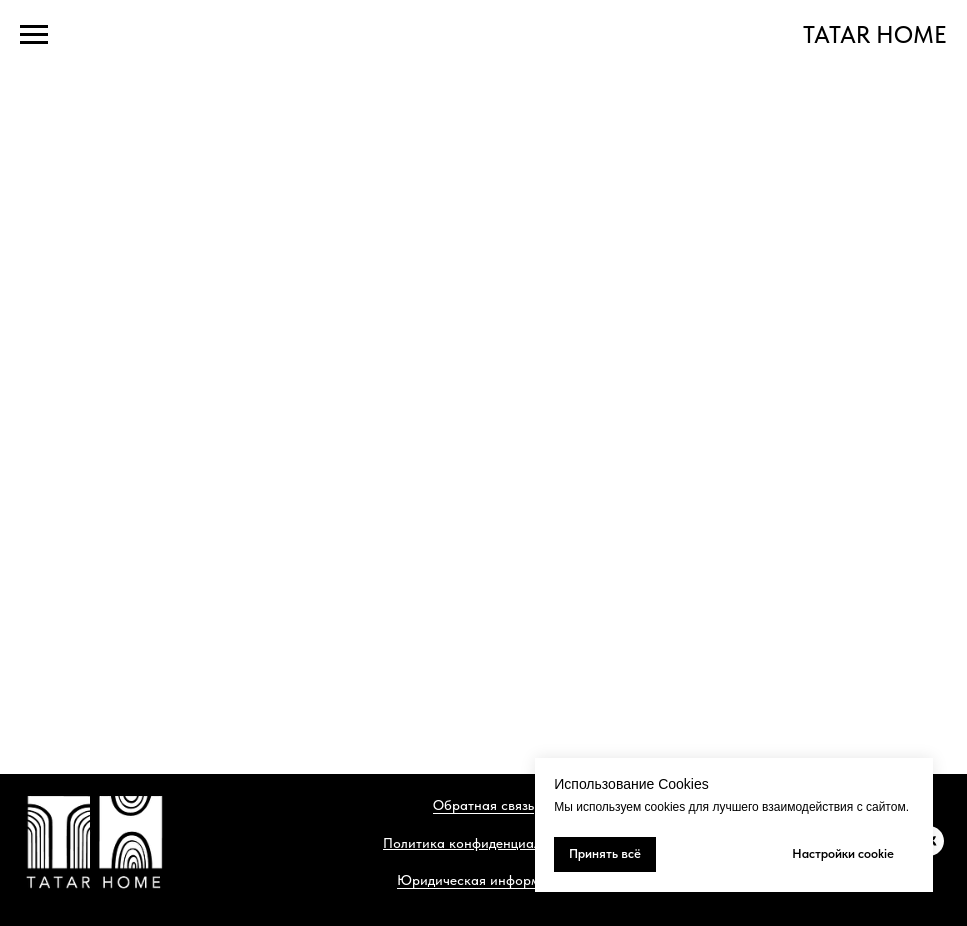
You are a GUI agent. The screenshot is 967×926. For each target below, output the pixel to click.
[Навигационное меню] (34, 35)
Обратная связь (483, 805)
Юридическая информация (483, 880)
